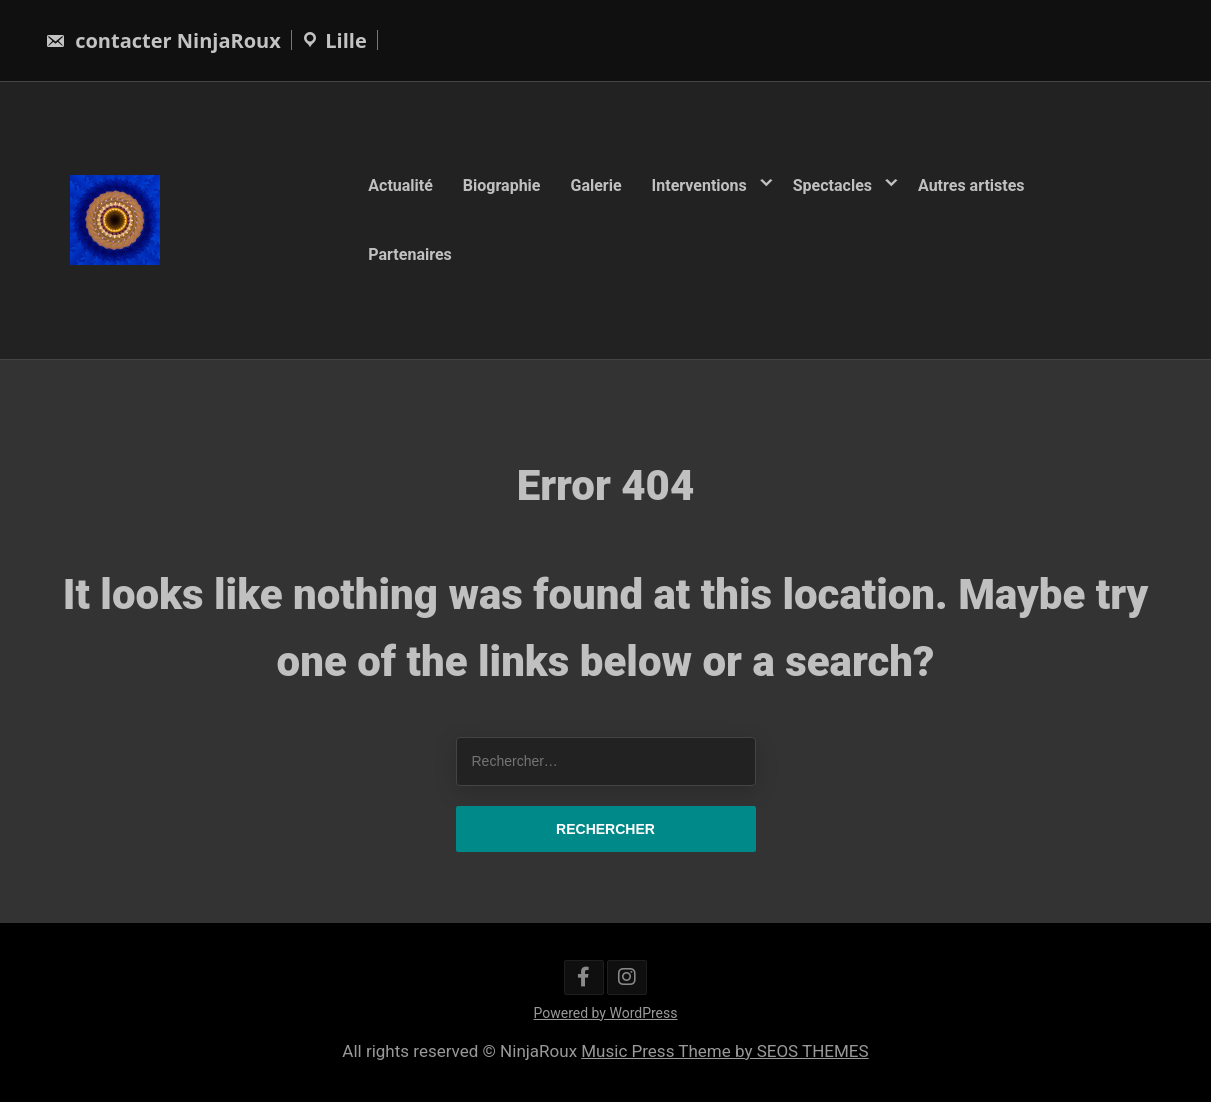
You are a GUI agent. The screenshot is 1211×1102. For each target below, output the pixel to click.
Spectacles (832, 185)
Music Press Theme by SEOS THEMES (724, 1051)
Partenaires (409, 253)
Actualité (400, 185)
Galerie (595, 185)
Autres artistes (971, 185)
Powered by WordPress (606, 1013)
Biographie (502, 185)
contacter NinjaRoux (163, 40)
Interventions (699, 185)
